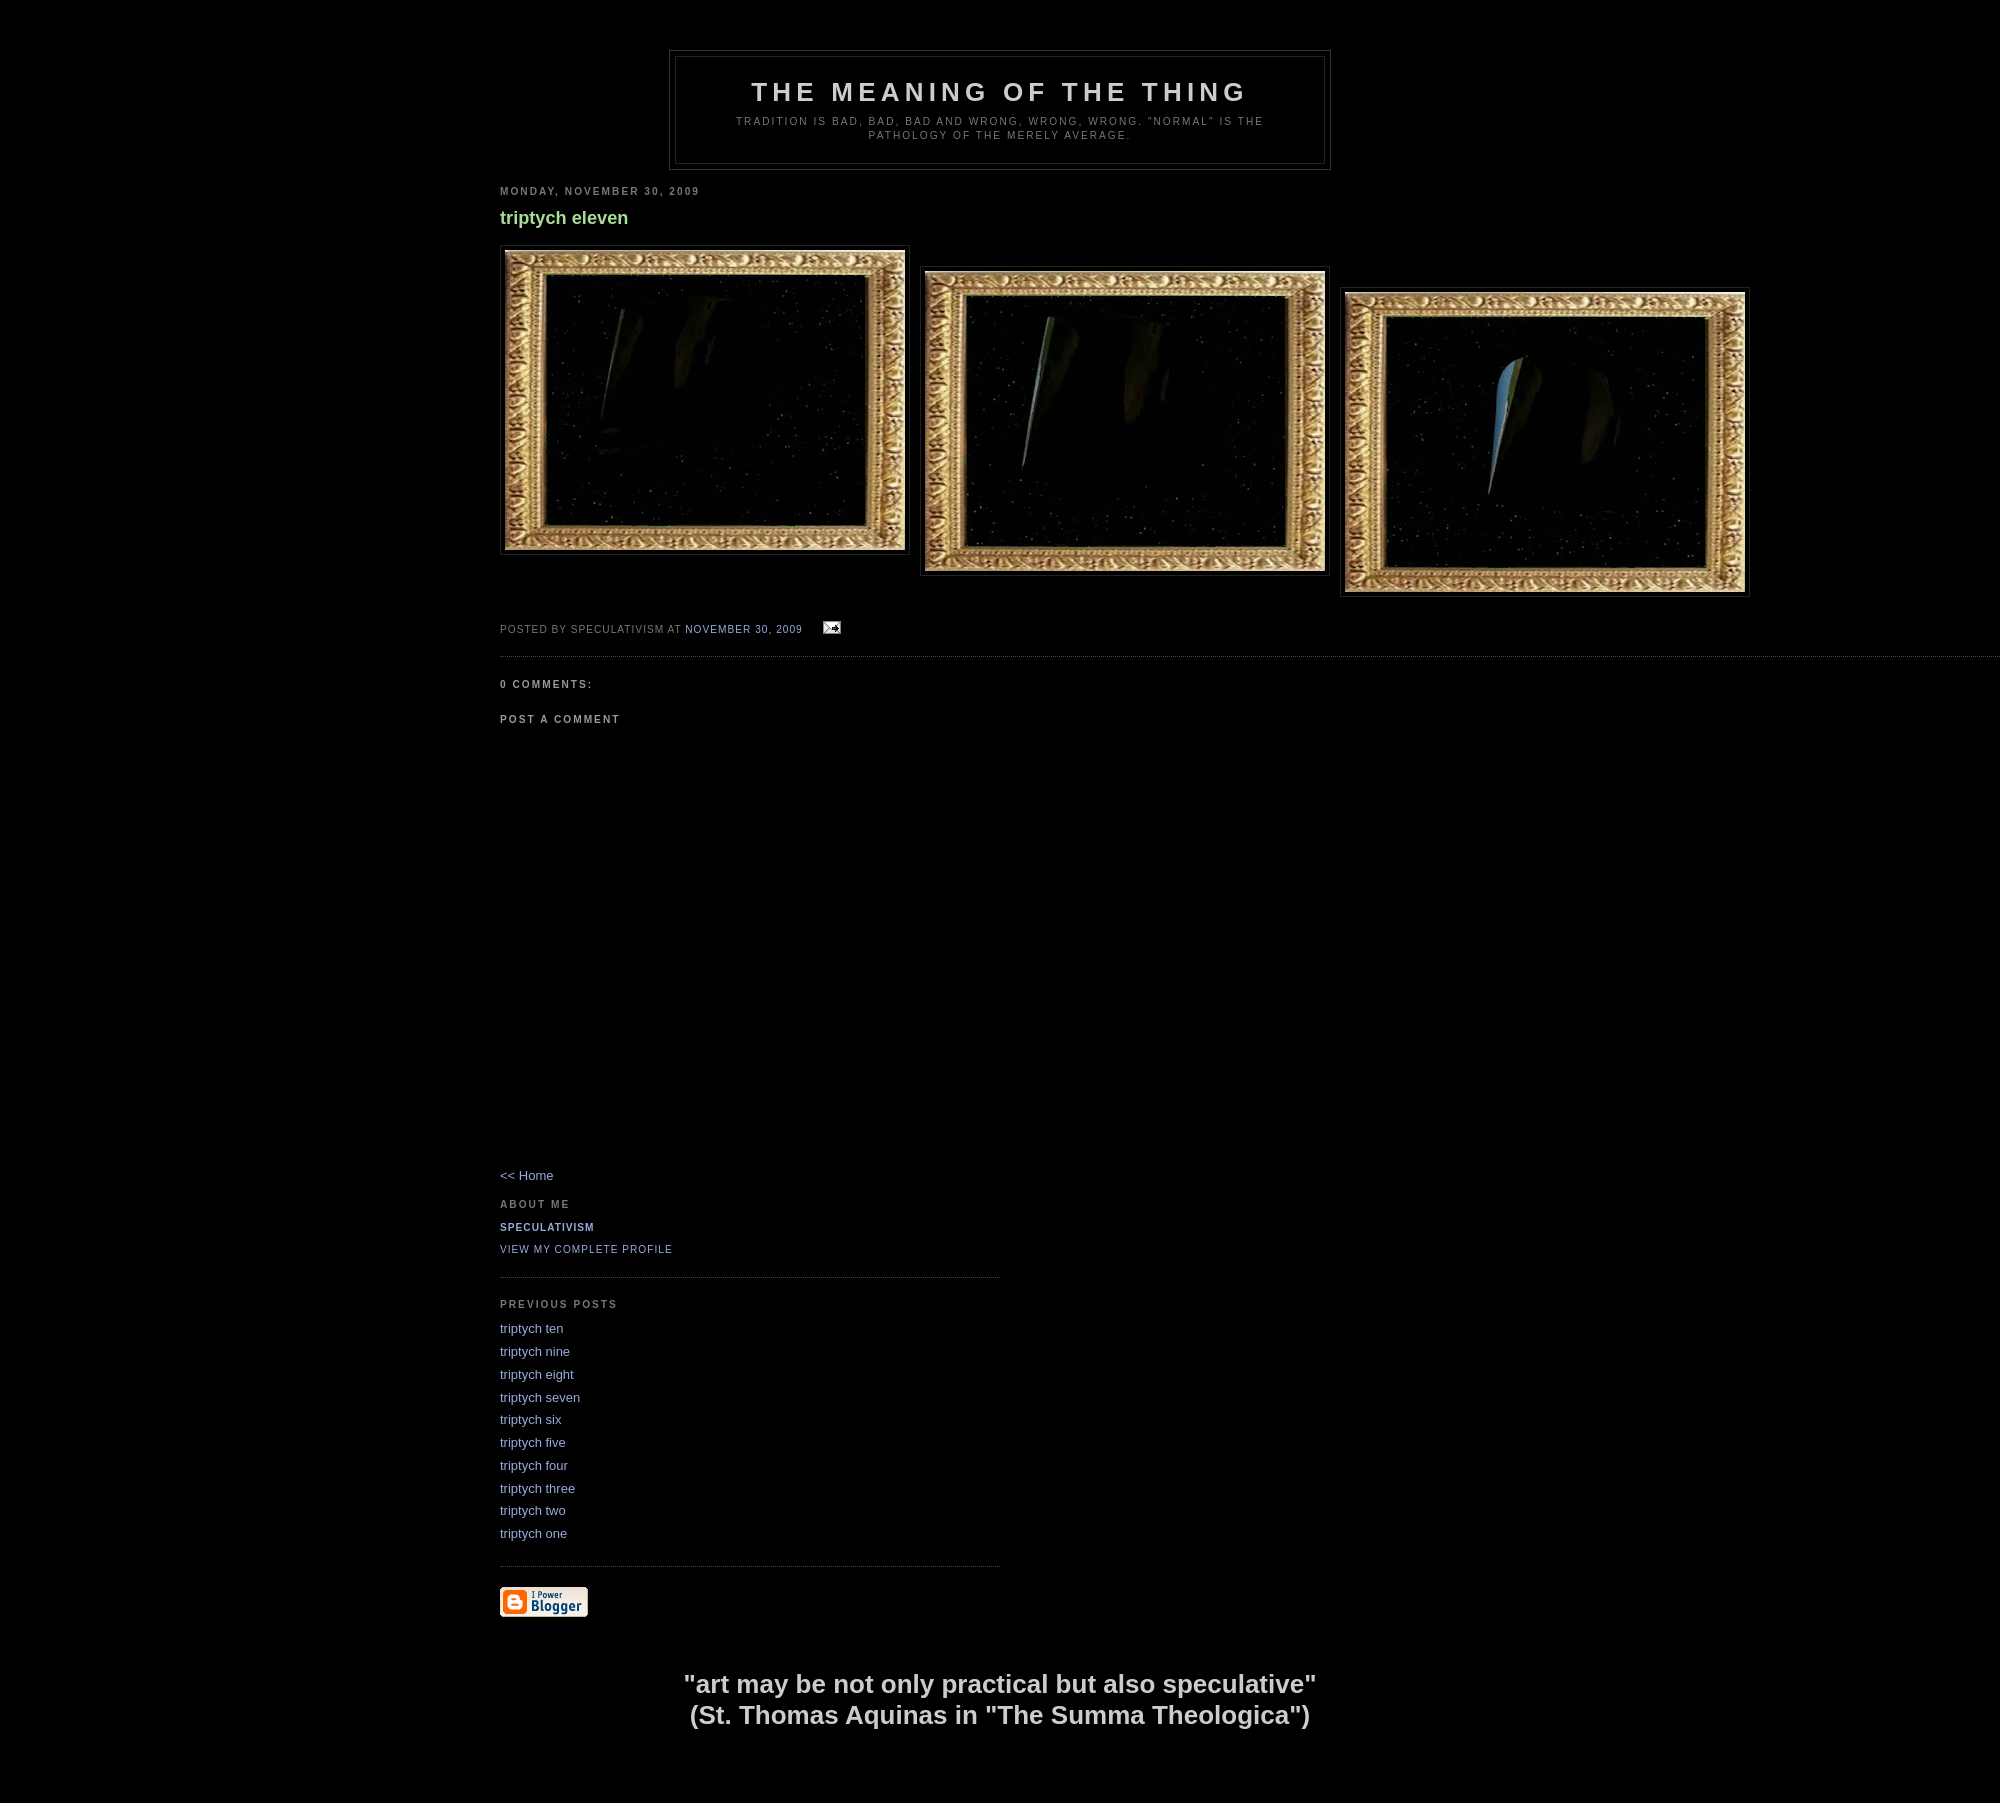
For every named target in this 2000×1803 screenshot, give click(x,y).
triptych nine (535, 1351)
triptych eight (537, 1374)
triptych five (533, 1442)
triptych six (530, 1419)
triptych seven (540, 1397)
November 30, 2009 (743, 629)
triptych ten (532, 1328)
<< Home (526, 1175)
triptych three (537, 1488)
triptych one (533, 1533)
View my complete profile (586, 1249)
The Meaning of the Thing (999, 92)
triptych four (534, 1465)
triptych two (533, 1510)
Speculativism (547, 1227)
